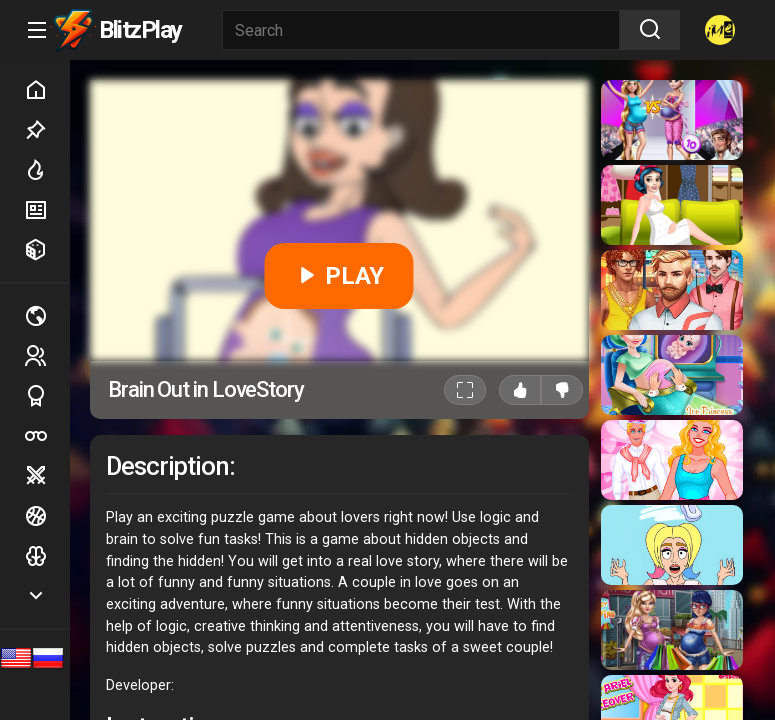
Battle (47, 476)
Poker (47, 436)
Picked (47, 130)
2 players (47, 355)
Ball (47, 516)
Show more (47, 595)
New (47, 210)
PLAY (339, 276)
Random (47, 250)
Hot (47, 170)
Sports (47, 396)
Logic (47, 556)
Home (47, 90)
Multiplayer (47, 316)
